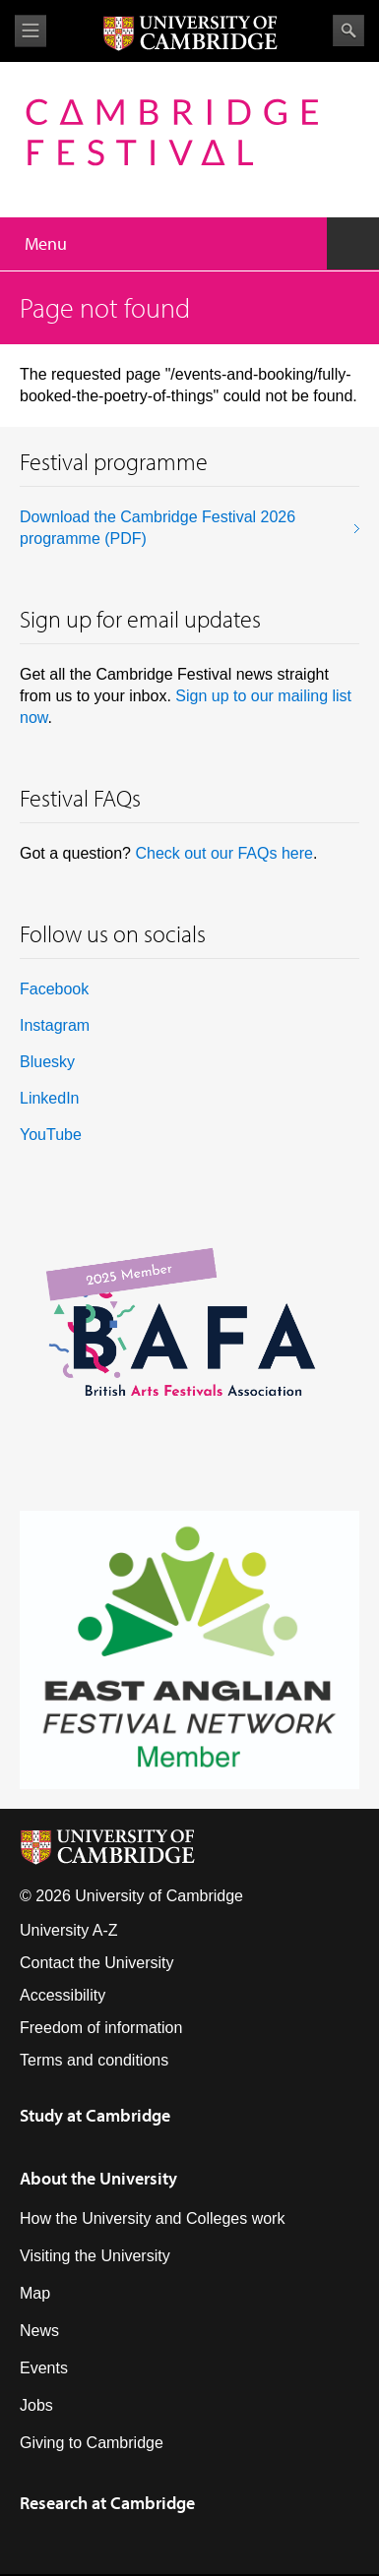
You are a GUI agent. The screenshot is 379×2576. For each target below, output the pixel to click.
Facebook (54, 989)
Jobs (36, 2405)
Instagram (55, 1025)
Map (35, 2293)
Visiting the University (95, 2255)
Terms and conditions (94, 2060)
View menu (30, 31)
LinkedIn (50, 1098)
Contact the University (97, 1962)
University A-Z (69, 1930)
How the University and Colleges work (152, 2218)
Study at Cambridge (95, 2115)
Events (44, 2368)
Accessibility (62, 1995)
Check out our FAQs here (224, 853)
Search (348, 30)
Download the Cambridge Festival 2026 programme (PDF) (157, 528)
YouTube (51, 1134)
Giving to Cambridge (91, 2442)
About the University (98, 2178)
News (39, 2330)
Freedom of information (101, 2027)
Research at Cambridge (107, 2502)
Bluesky (47, 1061)
